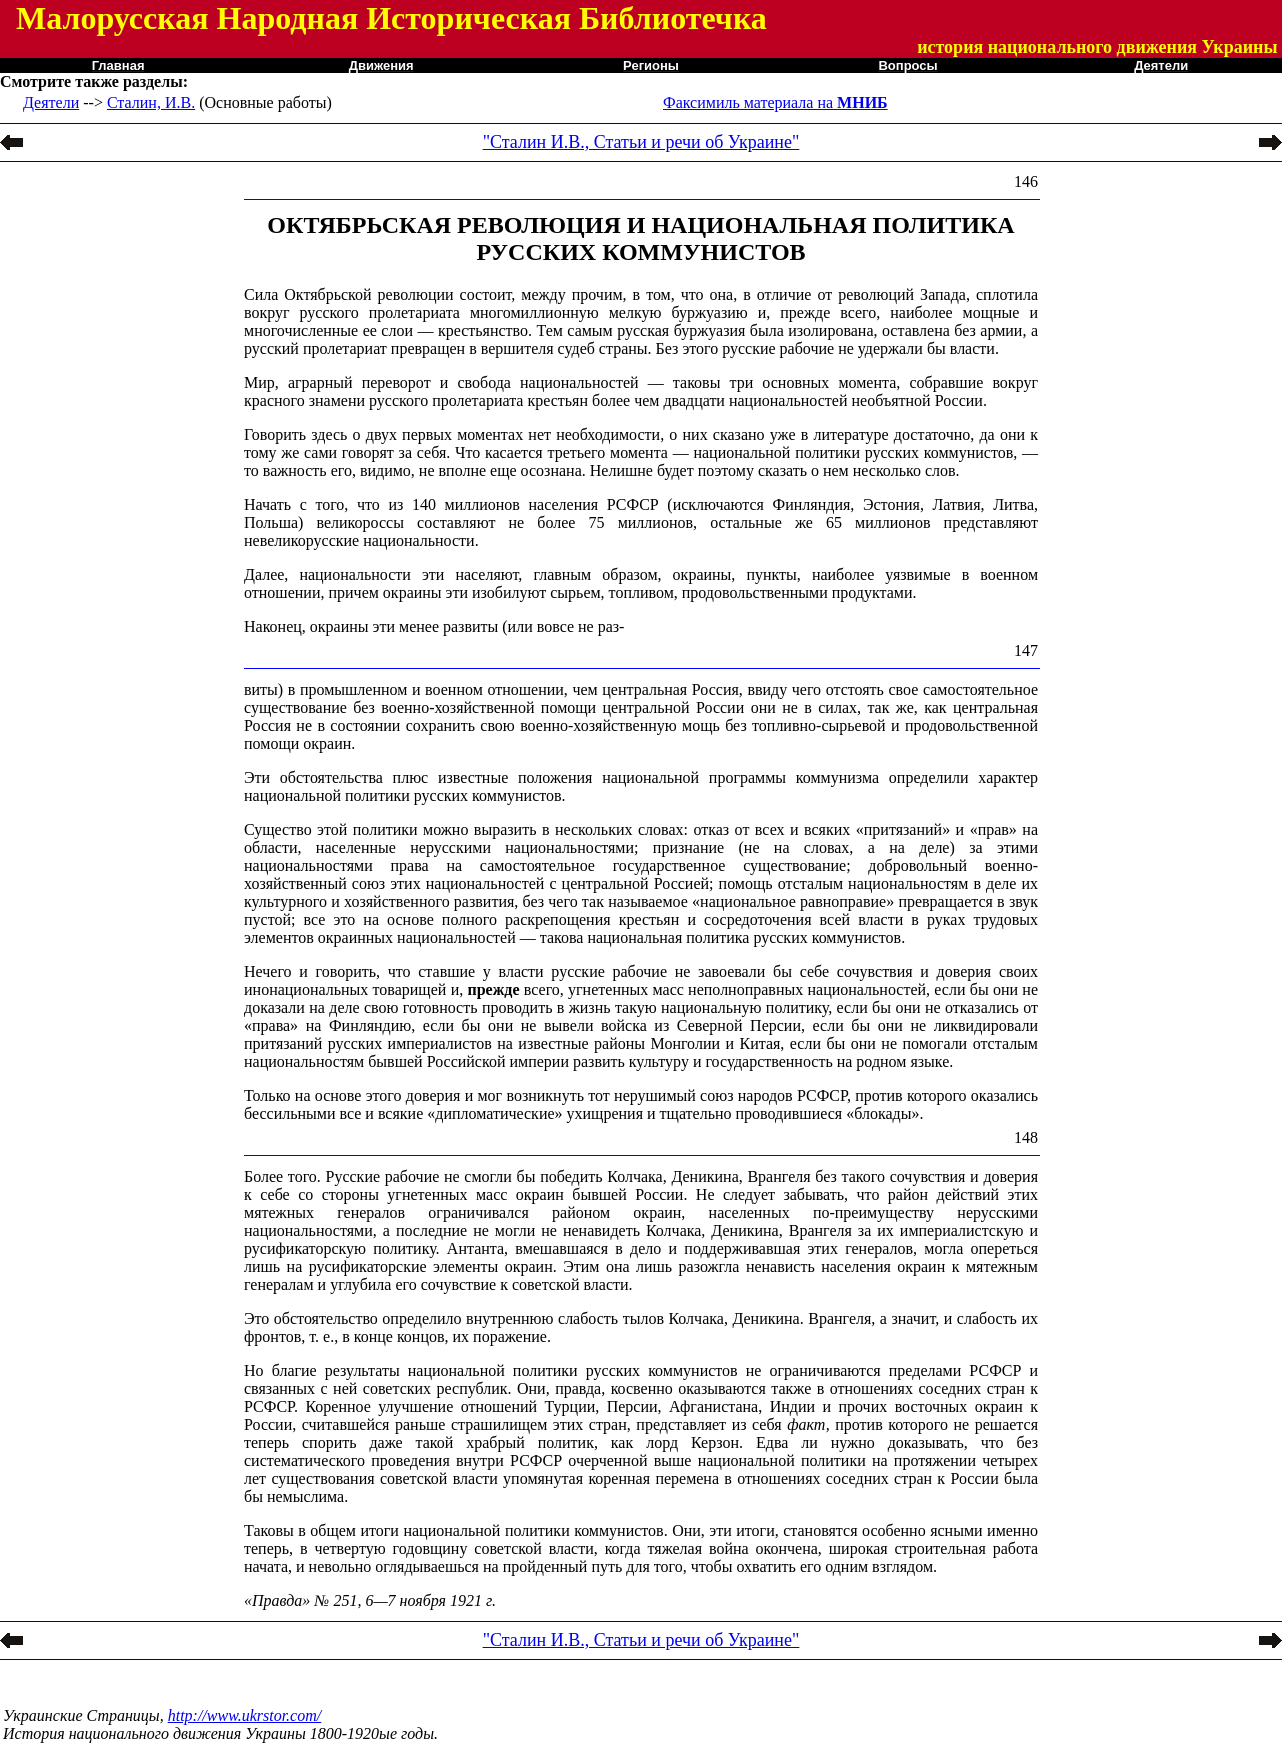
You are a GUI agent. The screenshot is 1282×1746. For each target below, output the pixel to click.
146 (1026, 181)
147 (1026, 650)
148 (1026, 1137)
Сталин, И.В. (151, 102)
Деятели (51, 102)
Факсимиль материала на (775, 102)
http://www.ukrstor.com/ (245, 1715)
